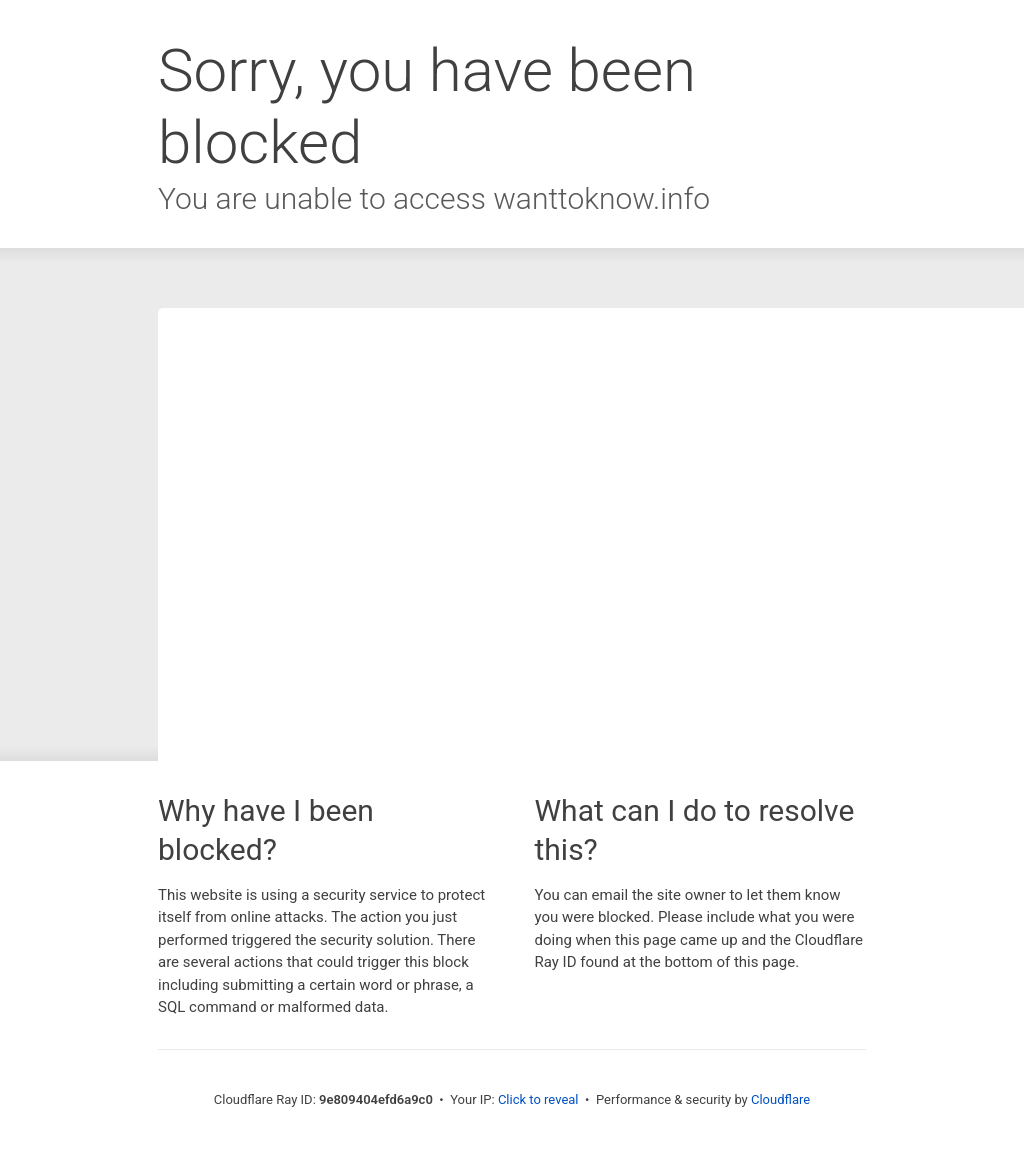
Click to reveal (538, 1099)
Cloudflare (780, 1099)
